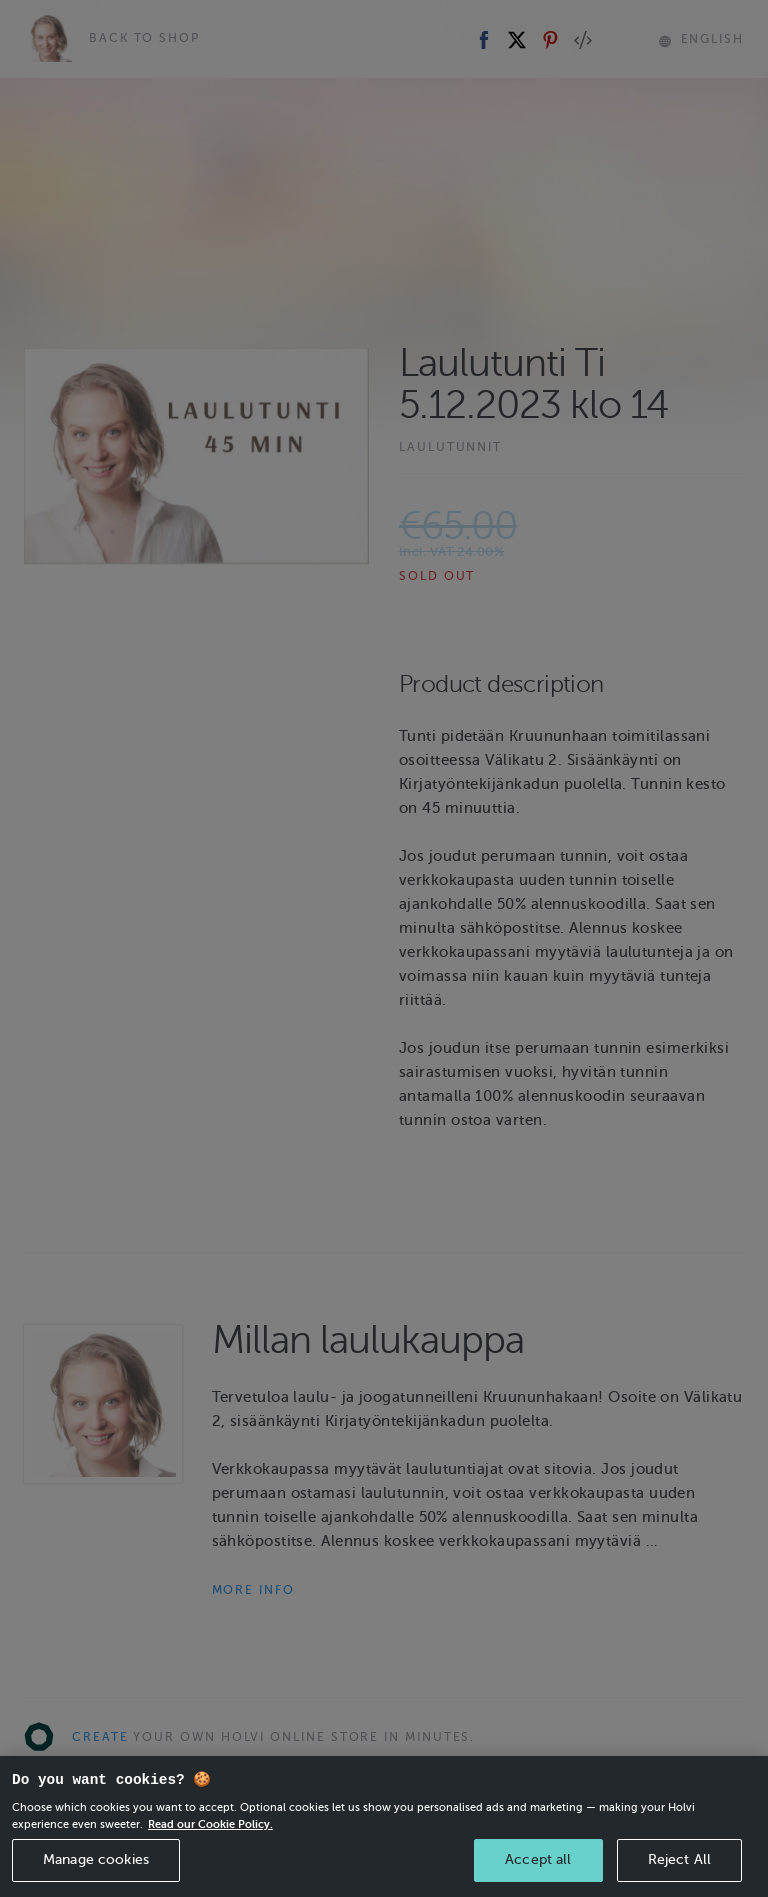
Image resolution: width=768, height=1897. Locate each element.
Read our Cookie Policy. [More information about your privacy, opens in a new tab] (210, 1843)
